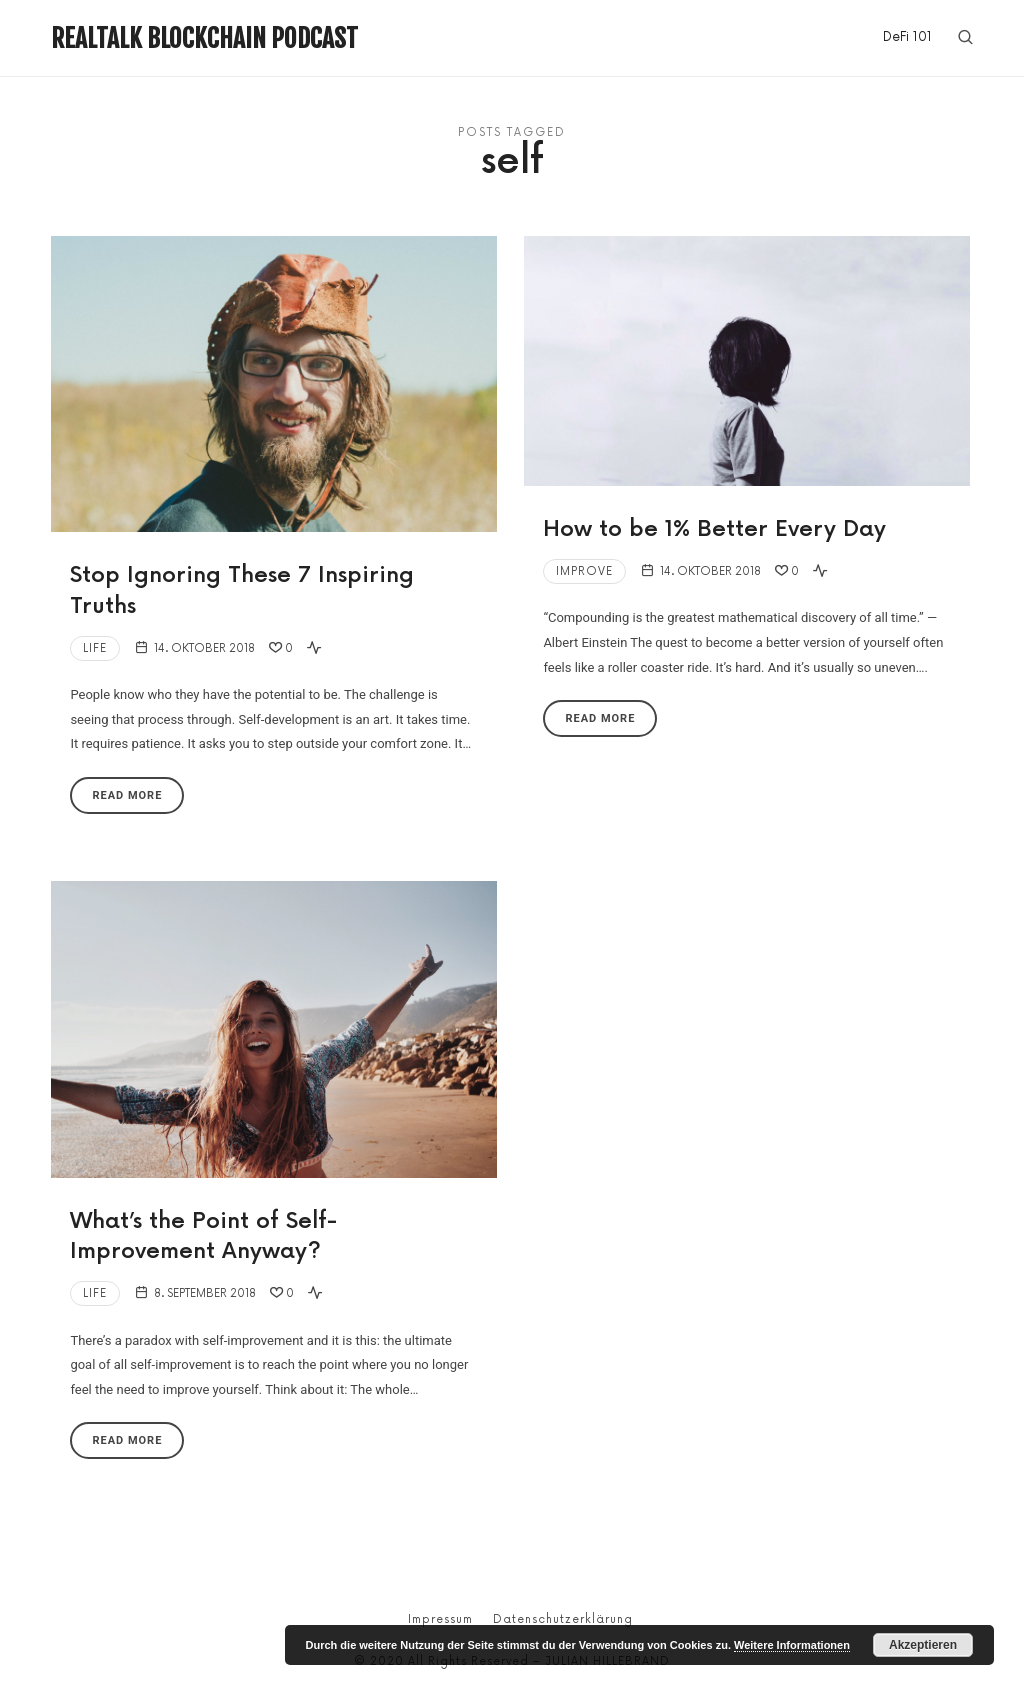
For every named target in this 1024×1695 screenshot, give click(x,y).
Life (95, 648)
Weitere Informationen (792, 1645)
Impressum (440, 1619)
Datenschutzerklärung (563, 1619)
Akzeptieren (923, 1645)
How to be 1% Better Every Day (714, 529)
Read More (127, 795)
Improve (584, 571)
